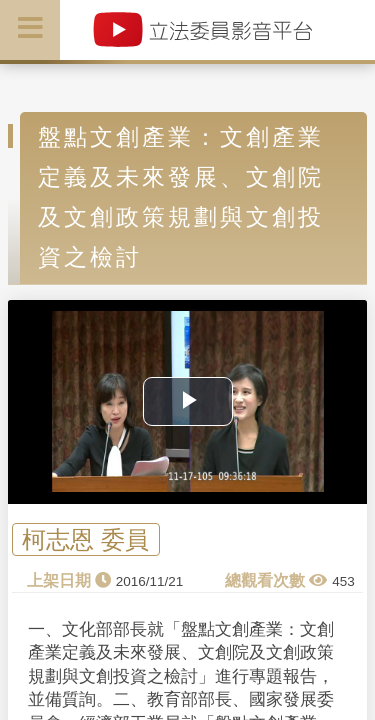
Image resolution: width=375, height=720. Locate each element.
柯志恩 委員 (85, 539)
